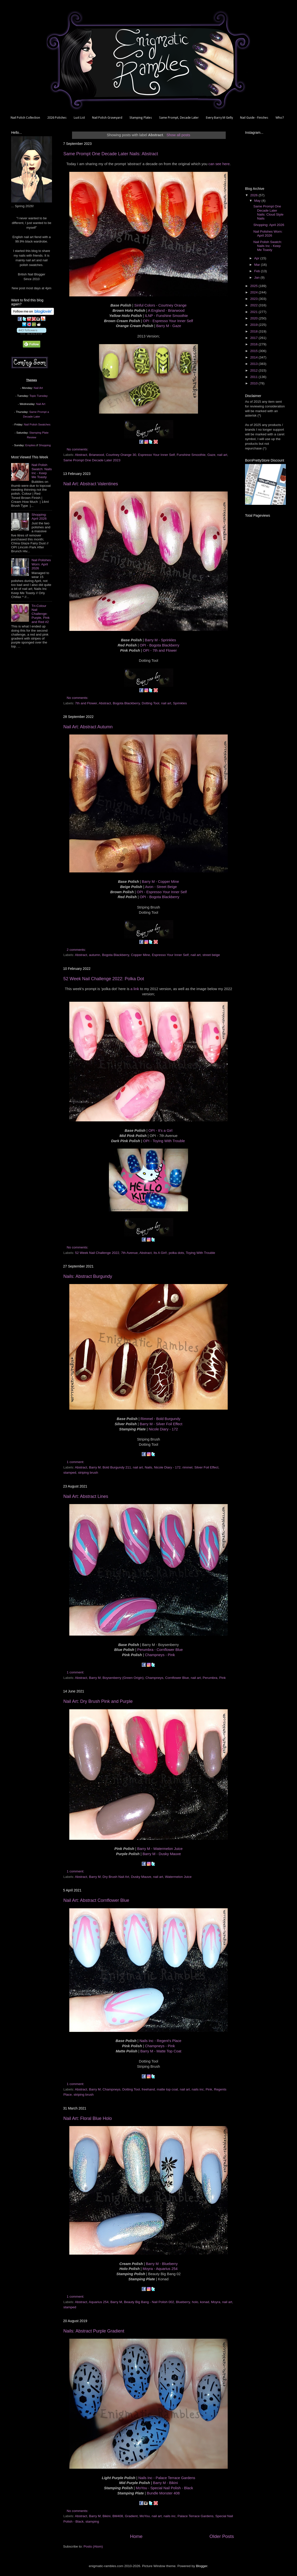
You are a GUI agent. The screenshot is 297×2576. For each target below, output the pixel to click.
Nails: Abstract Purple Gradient (93, 2331)
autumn (94, 955)
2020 (254, 318)
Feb (257, 271)
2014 (254, 357)
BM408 (117, 2516)
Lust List (79, 118)
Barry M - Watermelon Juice (159, 1849)
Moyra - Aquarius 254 (160, 2269)
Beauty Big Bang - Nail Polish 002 (149, 2302)
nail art (222, 455)
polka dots (176, 1253)
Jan (257, 277)
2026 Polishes (57, 118)
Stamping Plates (140, 118)
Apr (257, 258)
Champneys (154, 1678)
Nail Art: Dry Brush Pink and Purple (98, 1701)
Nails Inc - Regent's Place (160, 2041)
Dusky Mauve (141, 1877)
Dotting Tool (150, 703)
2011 (254, 377)
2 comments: (77, 950)
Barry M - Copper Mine (160, 882)
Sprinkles (180, 703)
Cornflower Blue (177, 1678)
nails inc (198, 2089)
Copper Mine (140, 955)
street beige (211, 955)
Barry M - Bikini (165, 2483)
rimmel (187, 1467)
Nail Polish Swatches (37, 424)
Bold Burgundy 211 (116, 1467)
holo (195, 2302)
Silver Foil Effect (206, 1467)
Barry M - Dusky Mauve (162, 1854)
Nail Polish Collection (25, 118)
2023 (254, 299)
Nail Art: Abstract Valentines (90, 483)
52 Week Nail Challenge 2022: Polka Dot (103, 978)
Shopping (45, 445)
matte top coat (167, 2089)
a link (134, 989)
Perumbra (210, 1678)
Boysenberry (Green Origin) (123, 1678)
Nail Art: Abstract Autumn (88, 726)
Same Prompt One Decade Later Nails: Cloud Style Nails (268, 212)
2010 (254, 383)
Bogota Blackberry (126, 703)
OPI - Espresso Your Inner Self (168, 321)
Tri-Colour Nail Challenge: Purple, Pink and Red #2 (40, 614)
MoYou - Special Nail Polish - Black (164, 2488)
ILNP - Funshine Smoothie (166, 316)
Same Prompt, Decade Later (179, 118)
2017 (254, 338)
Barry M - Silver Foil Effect (161, 1424)
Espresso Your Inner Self (156, 455)
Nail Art (38, 387)
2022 (254, 305)
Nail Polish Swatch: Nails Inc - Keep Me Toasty (41, 471)
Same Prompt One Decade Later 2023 (91, 460)
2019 (254, 325)
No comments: (78, 449)
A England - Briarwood (166, 310)
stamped (69, 1472)
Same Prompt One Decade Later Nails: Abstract (110, 153)
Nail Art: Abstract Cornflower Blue (96, 1900)
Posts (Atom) (93, 2546)
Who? (279, 118)
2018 (254, 331)
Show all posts (178, 135)
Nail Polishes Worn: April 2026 (41, 564)
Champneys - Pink (160, 1655)
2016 (254, 344)
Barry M (95, 1467)
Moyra (215, 2302)
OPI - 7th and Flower (160, 650)
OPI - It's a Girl (160, 1131)
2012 (254, 370)
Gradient (131, 2516)
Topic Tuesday (38, 395)
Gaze (211, 455)
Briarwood (96, 455)
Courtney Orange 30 (121, 455)
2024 (254, 292)
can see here (219, 164)
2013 (254, 364)
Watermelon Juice (178, 1877)
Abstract (81, 455)
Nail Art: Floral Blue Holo (87, 2118)
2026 (254, 195)
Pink (222, 1678)
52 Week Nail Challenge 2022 (97, 1253)
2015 (254, 351)
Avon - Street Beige (161, 887)
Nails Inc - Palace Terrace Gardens (166, 2478)
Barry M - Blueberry (162, 2264)
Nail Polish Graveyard (107, 118)
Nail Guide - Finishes (254, 118)
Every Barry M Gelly (219, 118)
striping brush (88, 1472)
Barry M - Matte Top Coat (160, 2051)
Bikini (106, 2516)
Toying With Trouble (200, 1253)
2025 (254, 286)
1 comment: (76, 1462)
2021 (254, 312)
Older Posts (221, 2536)
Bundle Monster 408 (163, 2493)
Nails (148, 1467)
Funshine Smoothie (191, 455)
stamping (92, 2521)
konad (204, 2302)
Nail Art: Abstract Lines (85, 1496)
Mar (257, 264)
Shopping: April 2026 (39, 516)
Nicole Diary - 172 (163, 1429)
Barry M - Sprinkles (160, 640)
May (257, 200)
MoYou (145, 2516)
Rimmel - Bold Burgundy (160, 1419)
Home (136, 2536)
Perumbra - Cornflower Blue (160, 1650)
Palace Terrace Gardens (195, 2516)
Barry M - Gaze (168, 326)
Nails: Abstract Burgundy (87, 1276)
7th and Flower (86, 703)
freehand (148, 2089)
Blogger (201, 2566)
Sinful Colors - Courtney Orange (160, 305)
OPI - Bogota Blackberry (159, 645)
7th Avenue (129, 1253)
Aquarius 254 (99, 2302)
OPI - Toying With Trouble (164, 1141)
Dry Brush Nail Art (115, 1877)
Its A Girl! (160, 1253)
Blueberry (183, 2302)
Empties (30, 445)
